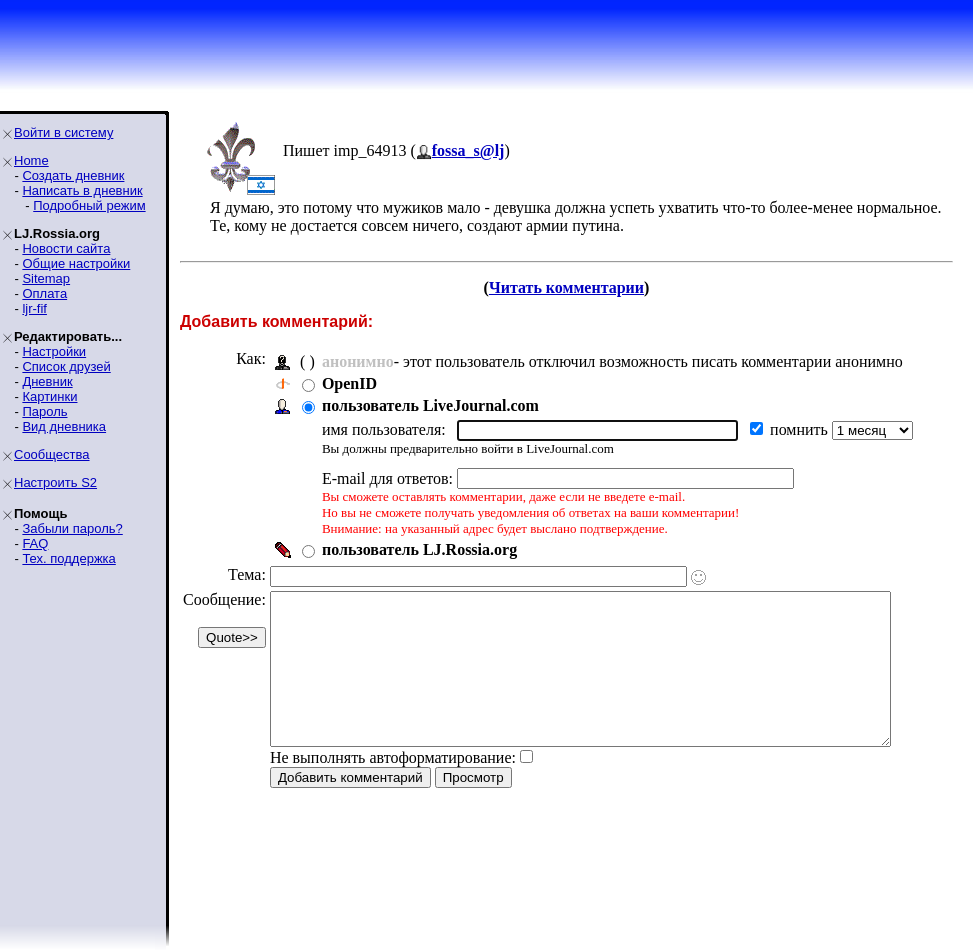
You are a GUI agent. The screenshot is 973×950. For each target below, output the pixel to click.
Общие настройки (76, 263)
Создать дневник (73, 175)
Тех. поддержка (68, 558)
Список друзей (66, 366)
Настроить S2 (55, 482)
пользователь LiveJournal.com (430, 405)
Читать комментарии (574, 287)
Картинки (49, 396)
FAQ (35, 543)
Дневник (47, 381)
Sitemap (46, 278)
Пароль (44, 411)
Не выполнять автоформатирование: (393, 787)
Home (31, 160)
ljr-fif (34, 308)
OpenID (349, 383)
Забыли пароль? (72, 528)
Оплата (44, 293)
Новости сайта (66, 248)
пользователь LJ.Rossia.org (419, 549)
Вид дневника (64, 426)
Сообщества (52, 454)
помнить (801, 429)
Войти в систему (63, 132)
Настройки (54, 351)
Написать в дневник (82, 190)
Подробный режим (89, 205)
